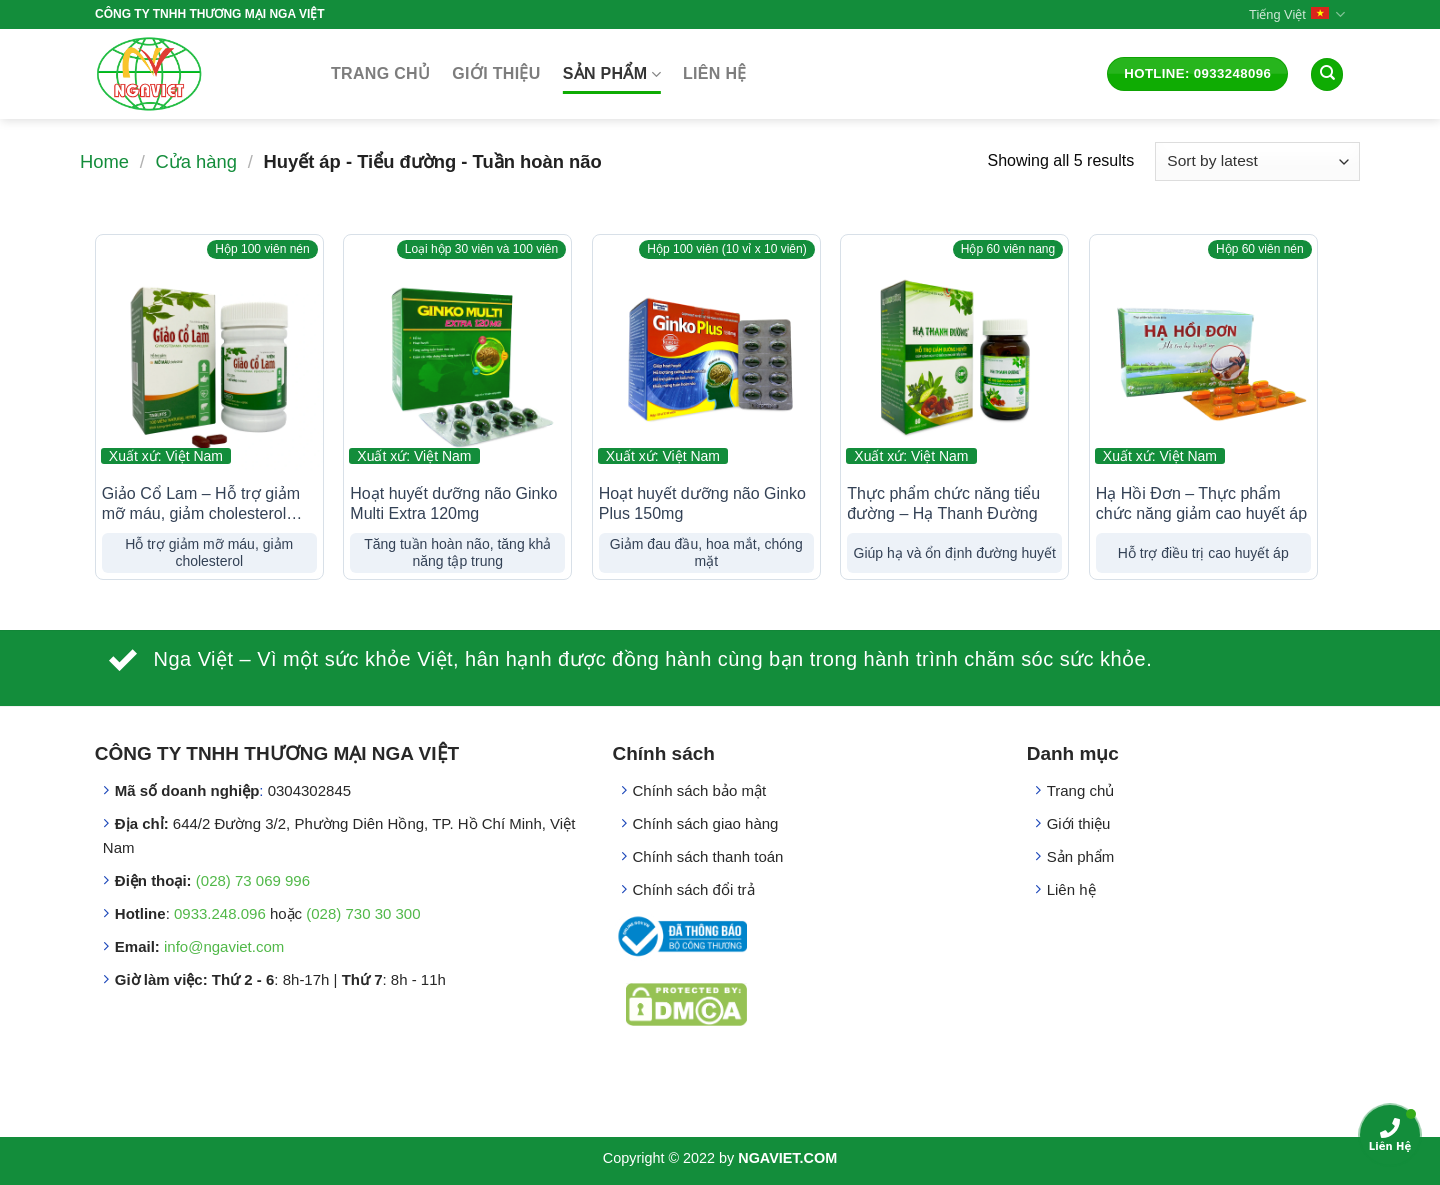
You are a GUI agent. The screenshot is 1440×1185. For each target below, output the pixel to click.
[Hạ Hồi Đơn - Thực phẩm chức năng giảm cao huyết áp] (1203, 358)
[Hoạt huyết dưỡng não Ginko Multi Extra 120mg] (457, 358)
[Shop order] (1257, 161)
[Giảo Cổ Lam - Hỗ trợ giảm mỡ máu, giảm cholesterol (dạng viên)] (209, 358)
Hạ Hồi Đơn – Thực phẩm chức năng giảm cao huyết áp (1201, 504)
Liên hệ (715, 73)
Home (104, 161)
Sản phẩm (612, 74)
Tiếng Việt (1297, 14)
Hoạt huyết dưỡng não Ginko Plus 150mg (702, 504)
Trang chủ (380, 73)
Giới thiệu (496, 73)
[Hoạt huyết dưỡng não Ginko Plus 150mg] (706, 358)
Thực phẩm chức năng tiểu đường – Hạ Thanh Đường (943, 504)
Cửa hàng (196, 161)
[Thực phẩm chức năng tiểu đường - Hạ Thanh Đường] (954, 358)
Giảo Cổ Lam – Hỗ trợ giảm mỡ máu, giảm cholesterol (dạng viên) (201, 505)
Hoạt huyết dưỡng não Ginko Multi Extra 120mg (453, 504)
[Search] (1327, 74)
